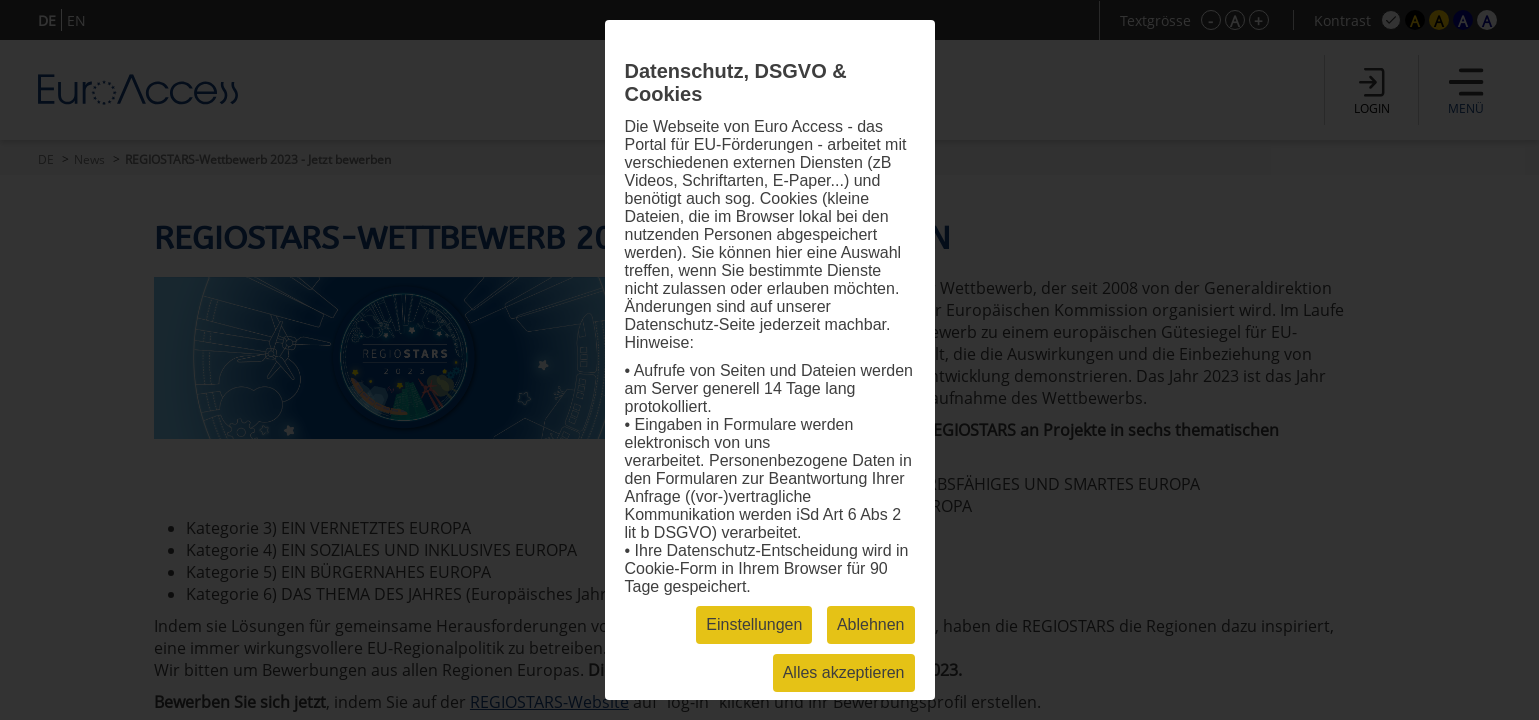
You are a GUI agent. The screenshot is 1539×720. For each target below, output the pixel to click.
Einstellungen (754, 624)
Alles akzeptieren (844, 672)
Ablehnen (871, 624)
